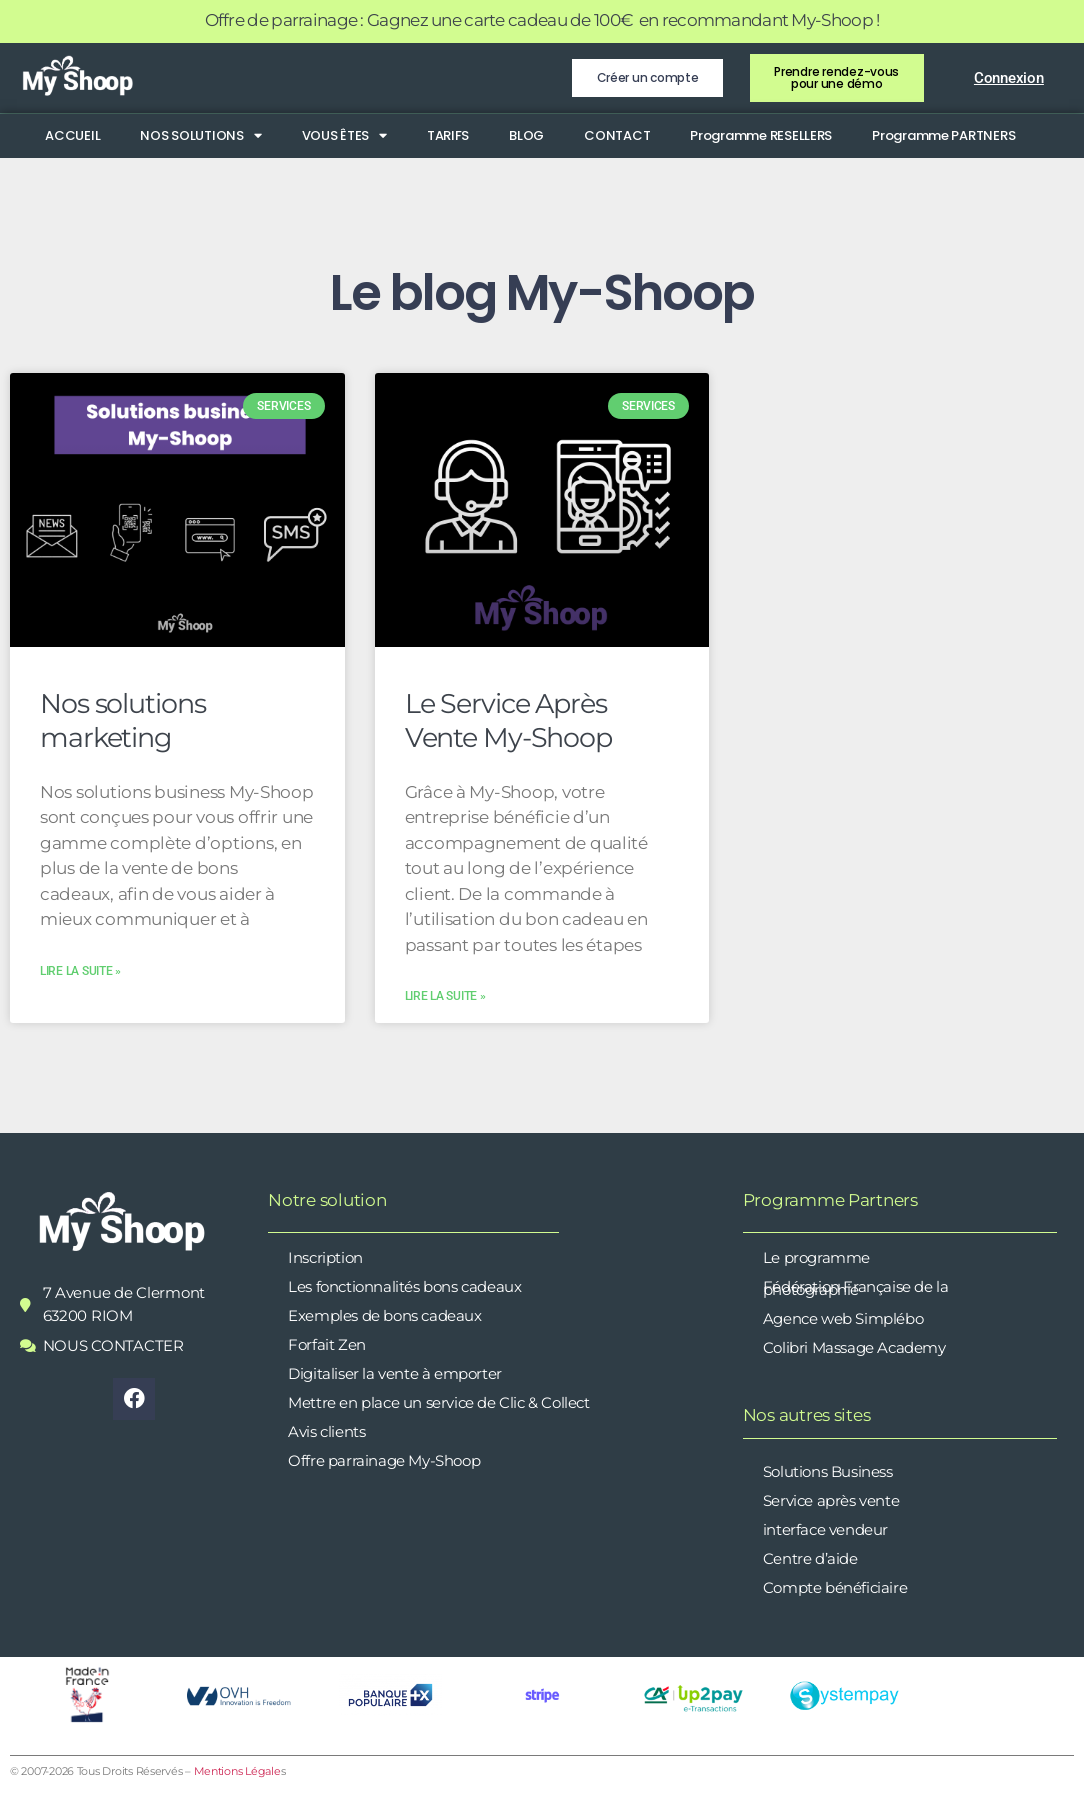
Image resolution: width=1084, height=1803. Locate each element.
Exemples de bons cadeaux (384, 1315)
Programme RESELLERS (761, 135)
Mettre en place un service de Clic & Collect (438, 1402)
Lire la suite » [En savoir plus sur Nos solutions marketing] (80, 971)
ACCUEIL (72, 135)
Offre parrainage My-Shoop (384, 1460)
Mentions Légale (237, 1771)
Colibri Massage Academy (854, 1347)
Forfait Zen (327, 1344)
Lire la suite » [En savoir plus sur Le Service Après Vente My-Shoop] (445, 996)
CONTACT (617, 135)
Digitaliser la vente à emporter (395, 1373)
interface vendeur (825, 1529)
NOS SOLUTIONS (200, 136)
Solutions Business (828, 1471)
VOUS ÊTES (344, 136)
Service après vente (831, 1500)
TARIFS (448, 135)
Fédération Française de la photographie (856, 1288)
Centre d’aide (810, 1558)
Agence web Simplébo (843, 1318)
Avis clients (326, 1431)
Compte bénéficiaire (835, 1587)
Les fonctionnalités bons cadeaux (404, 1286)
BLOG (526, 135)
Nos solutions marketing (122, 720)
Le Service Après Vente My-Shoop (508, 720)
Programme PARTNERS (943, 135)
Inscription (325, 1257)
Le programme (816, 1257)
